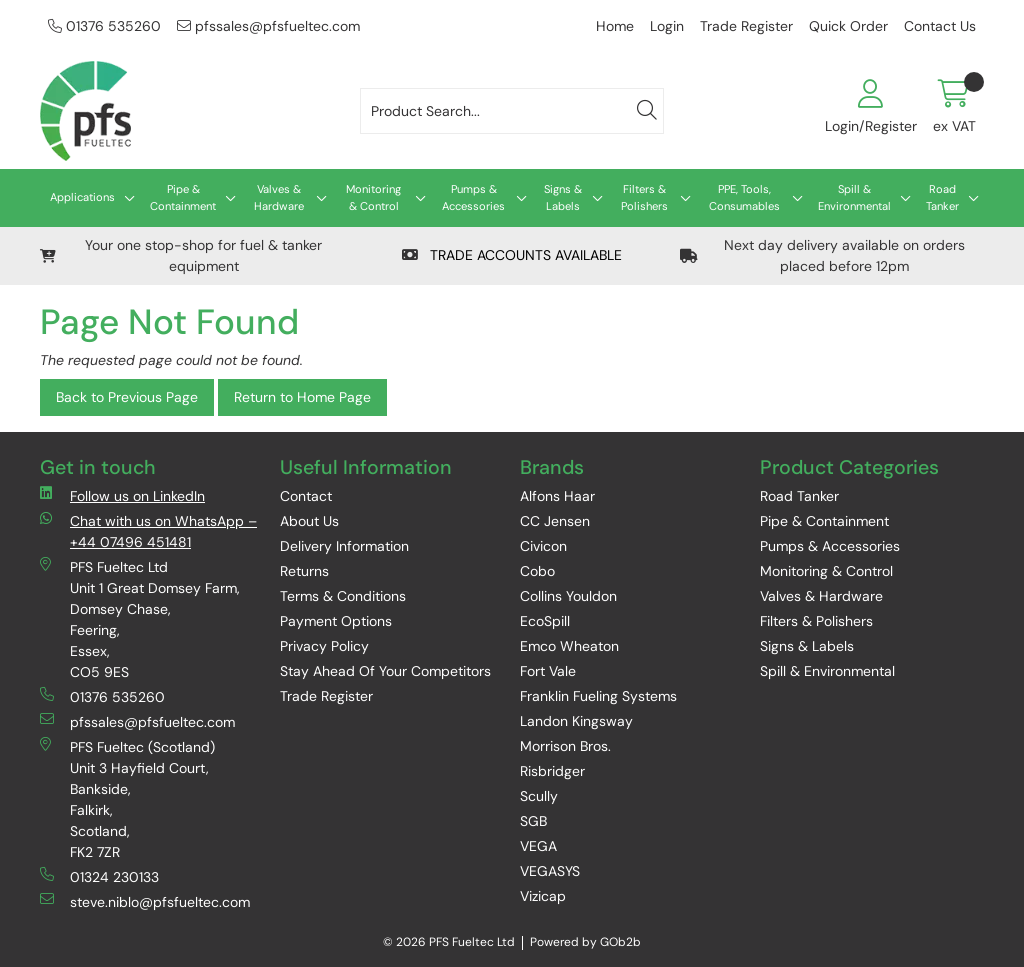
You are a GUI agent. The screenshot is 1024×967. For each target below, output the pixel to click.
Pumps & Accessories (473, 197)
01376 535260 (104, 26)
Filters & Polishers (644, 197)
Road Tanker (942, 197)
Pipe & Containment (183, 197)
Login (667, 26)
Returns (304, 571)
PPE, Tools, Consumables (744, 197)
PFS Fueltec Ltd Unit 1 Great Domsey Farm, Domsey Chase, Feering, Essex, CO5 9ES (140, 619)
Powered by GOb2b (585, 942)
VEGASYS (550, 871)
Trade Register (746, 26)
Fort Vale (548, 671)
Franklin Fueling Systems (598, 696)
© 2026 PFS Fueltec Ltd (449, 942)
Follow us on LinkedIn (122, 495)
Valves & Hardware (279, 197)
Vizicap (543, 896)
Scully (539, 796)
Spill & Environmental (854, 197)
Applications (82, 197)
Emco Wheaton (569, 646)
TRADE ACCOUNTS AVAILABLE (512, 255)
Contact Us (940, 26)
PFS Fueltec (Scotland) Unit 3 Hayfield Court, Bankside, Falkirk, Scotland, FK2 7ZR (127, 799)
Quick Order (848, 26)
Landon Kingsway (576, 721)
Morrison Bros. (565, 746)
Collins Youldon (568, 596)
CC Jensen (555, 521)
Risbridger (552, 771)
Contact (306, 496)
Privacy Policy (324, 646)
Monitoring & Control (373, 197)
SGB (533, 821)
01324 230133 (99, 876)
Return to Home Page (302, 397)
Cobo (537, 571)
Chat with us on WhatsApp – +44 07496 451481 (148, 531)
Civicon (543, 546)
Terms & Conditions (343, 596)
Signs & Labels (563, 197)
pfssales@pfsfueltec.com (268, 26)
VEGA (538, 846)
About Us (309, 521)
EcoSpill (545, 621)
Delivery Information (344, 546)
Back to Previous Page (127, 397)
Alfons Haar (557, 496)
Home (615, 26)
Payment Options (336, 621)
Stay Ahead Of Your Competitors (385, 671)
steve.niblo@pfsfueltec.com (145, 901)
